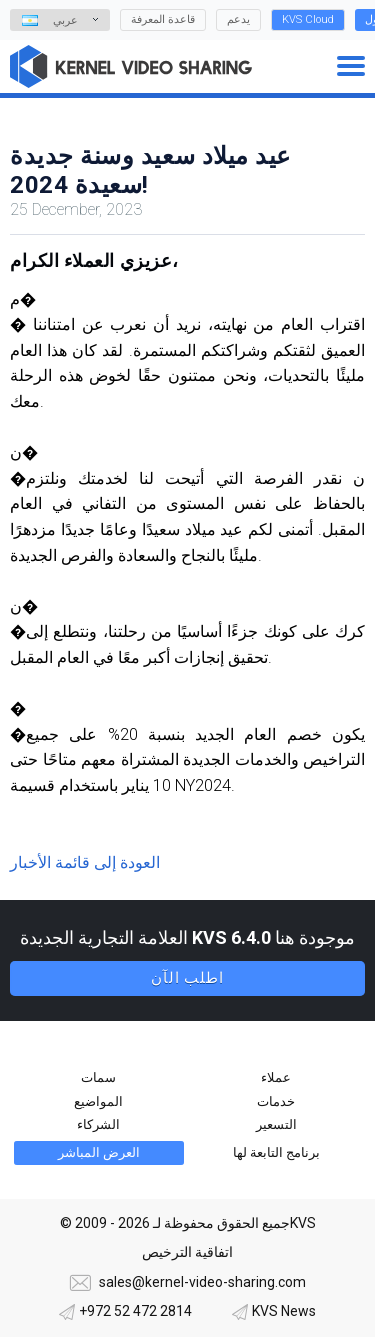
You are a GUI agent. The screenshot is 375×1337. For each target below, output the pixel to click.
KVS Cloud (308, 19)
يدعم (238, 19)
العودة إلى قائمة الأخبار (85, 862)
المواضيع (98, 1101)
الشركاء (98, 1124)
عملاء (276, 1077)
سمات (98, 1077)
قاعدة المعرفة (163, 19)
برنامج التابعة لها (276, 1152)
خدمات (276, 1101)
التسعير (276, 1124)
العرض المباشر (99, 1152)
